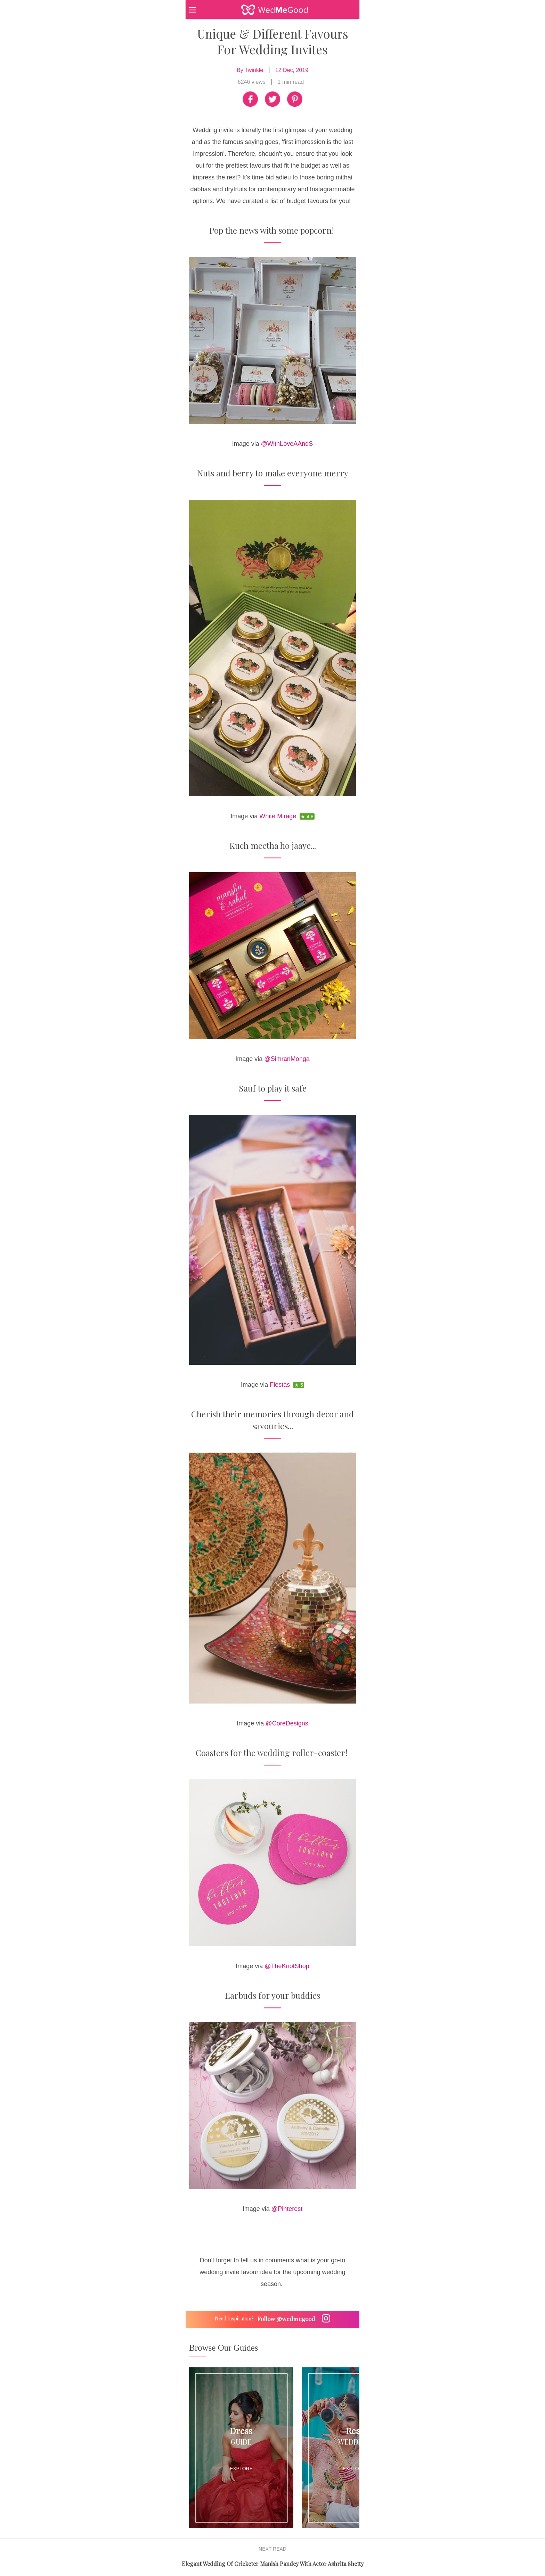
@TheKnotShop (287, 1966)
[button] (205, 9)
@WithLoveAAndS (287, 443)
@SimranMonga (286, 1058)
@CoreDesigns (287, 1723)
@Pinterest (286, 2208)
